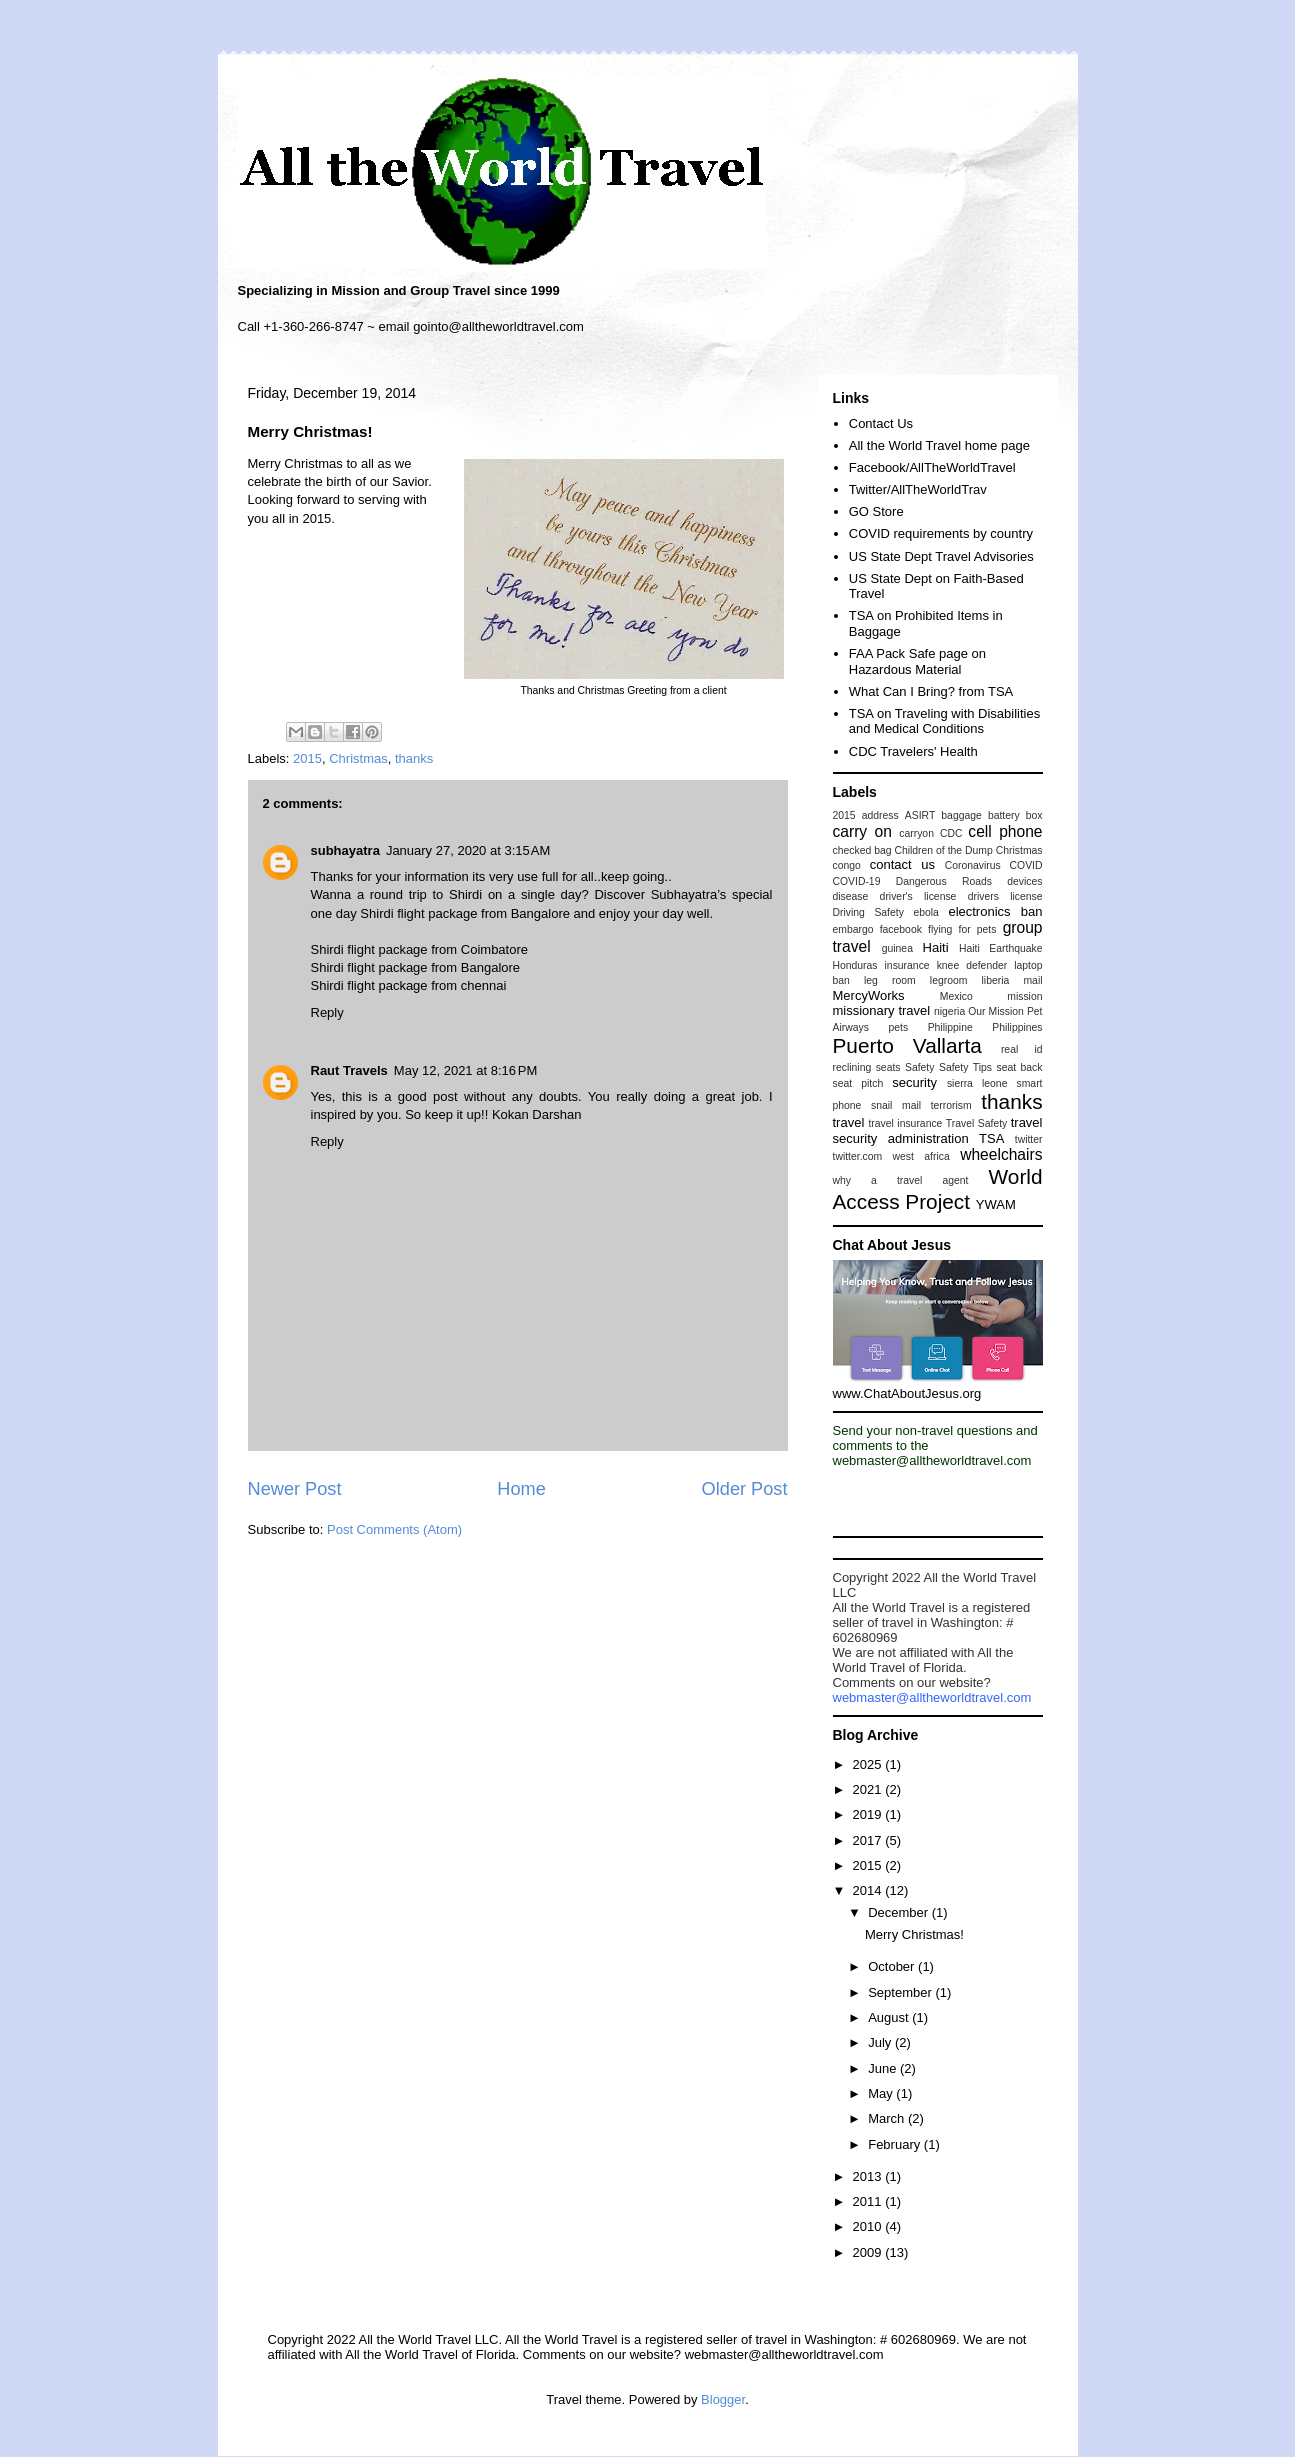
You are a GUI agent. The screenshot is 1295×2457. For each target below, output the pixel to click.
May (882, 2093)
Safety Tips (965, 1067)
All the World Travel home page (939, 445)
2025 (869, 1764)
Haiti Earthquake (1001, 948)
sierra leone (977, 1083)
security (914, 1082)
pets (898, 1027)
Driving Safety (868, 912)
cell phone (1005, 831)
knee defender (972, 965)
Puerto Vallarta (907, 1045)
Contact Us (881, 423)
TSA (991, 1138)
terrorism (951, 1105)
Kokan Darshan (537, 1114)
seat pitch (858, 1083)
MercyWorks (869, 995)
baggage (961, 815)
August (890, 2017)
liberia (996, 980)
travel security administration (938, 1130)
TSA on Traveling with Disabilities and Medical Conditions (944, 721)
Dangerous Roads (944, 881)
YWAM (996, 1204)
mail (1032, 980)
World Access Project (938, 1189)
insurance (907, 965)
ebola (925, 912)
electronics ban (995, 911)
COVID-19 (857, 881)
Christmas (358, 758)
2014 (869, 1890)
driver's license (918, 896)
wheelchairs (1001, 1154)
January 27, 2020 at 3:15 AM (468, 850)
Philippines (1017, 1027)
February (896, 2144)
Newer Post (295, 1489)
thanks (414, 758)
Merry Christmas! (914, 1934)
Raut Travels (349, 1070)
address (880, 815)
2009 (869, 2252)
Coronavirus (973, 865)
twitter (1029, 1139)
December (900, 1912)
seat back (1019, 1067)
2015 (307, 758)
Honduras (855, 965)
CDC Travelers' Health (913, 751)
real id (1022, 1049)
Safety (919, 1067)
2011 (869, 2201)
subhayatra (345, 850)
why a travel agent (901, 1180)
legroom (949, 980)
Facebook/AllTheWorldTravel (932, 467)
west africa (921, 1156)
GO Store (876, 511)
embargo (853, 929)
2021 (869, 1789)
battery (1004, 815)
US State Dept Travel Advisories (941, 556)
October (893, 1966)
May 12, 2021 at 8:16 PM (465, 1070)
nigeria (949, 1011)
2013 (869, 2176)
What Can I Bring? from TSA (931, 691)
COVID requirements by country (941, 533)
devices (1024, 881)
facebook (901, 929)
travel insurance (905, 1123)
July (881, 2042)
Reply (327, 1012)
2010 (869, 2226)
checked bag (862, 850)
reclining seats (867, 1067)
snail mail (896, 1105)
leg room (890, 980)
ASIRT (920, 815)
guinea (897, 948)
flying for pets (962, 929)
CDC (951, 833)
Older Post (745, 1489)
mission (1024, 996)
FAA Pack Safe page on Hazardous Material (917, 661)
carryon (916, 833)
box (1034, 815)
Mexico (956, 996)
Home (521, 1489)
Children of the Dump (943, 850)
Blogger (723, 2399)
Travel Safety (976, 1123)
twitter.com (858, 1156)
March (888, 2118)
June (884, 2068)
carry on (862, 831)
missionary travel (882, 1010)
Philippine (950, 1027)
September (901, 1992)
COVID (1026, 865)
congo (847, 865)
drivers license (1005, 896)
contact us (902, 864)
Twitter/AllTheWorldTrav (918, 489)
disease (851, 896)
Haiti (936, 947)
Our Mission (996, 1011)
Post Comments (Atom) (394, 1529)
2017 (869, 1840)
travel (849, 1122)
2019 (869, 1814)
